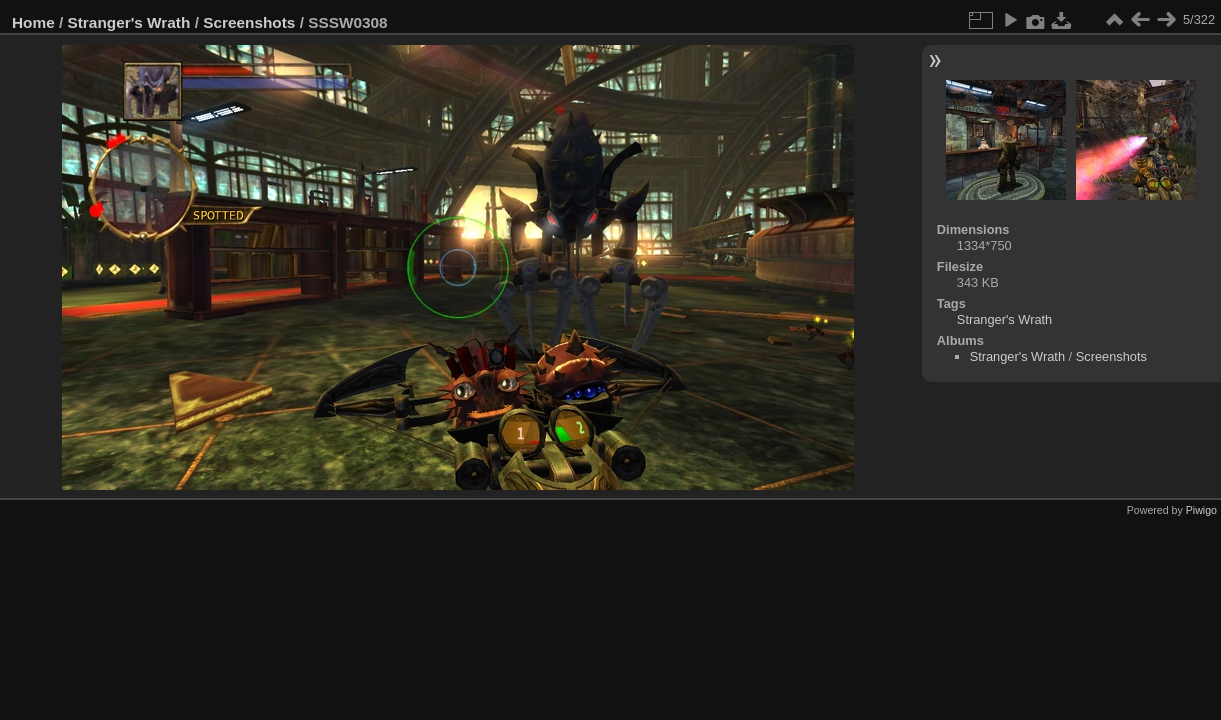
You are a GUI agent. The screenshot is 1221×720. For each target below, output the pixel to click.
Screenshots (249, 22)
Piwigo (1201, 510)
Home (33, 22)
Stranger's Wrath (129, 22)
